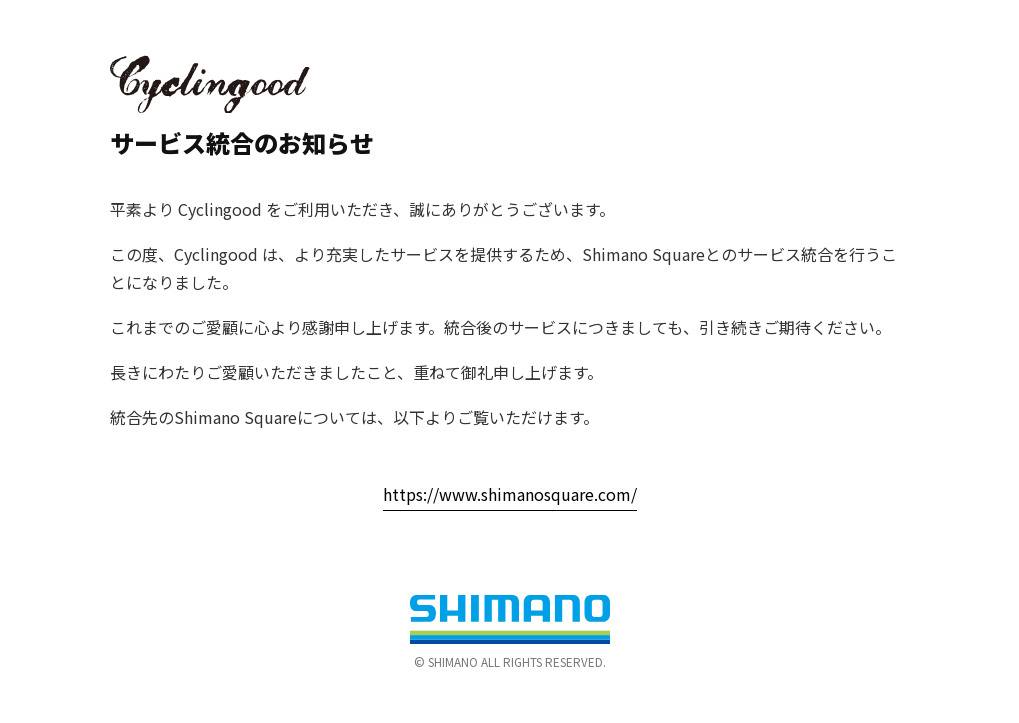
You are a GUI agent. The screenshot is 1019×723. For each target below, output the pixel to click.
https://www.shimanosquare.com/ (510, 494)
